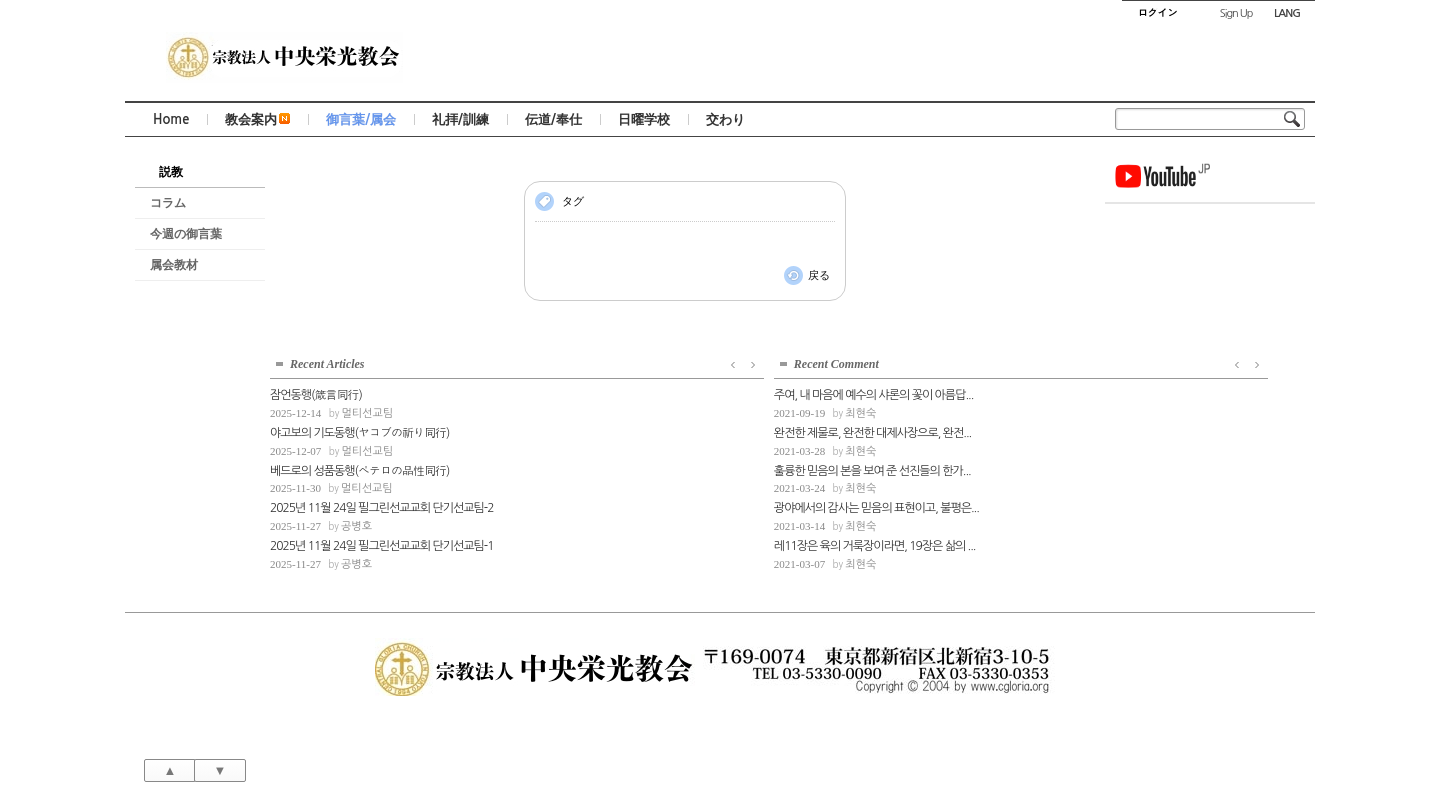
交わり (725, 119)
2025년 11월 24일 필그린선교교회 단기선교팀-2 (1210, 320)
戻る (819, 275)
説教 (171, 172)
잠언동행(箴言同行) (1156, 207)
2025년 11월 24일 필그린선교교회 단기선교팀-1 (1210, 358)
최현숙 (356, 470)
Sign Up (1236, 13)
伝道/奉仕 (553, 119)
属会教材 (174, 265)
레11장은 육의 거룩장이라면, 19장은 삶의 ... (370, 603)
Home (171, 119)
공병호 (1196, 338)
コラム (168, 203)
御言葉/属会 (361, 119)
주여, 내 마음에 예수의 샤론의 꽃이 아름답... (369, 452)
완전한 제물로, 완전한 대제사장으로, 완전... (368, 490)
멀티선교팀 (1207, 225)
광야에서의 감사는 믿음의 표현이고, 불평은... (370, 565)
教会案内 (257, 119)
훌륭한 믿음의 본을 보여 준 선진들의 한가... (368, 528)
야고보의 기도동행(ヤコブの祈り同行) (1199, 245)
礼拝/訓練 (460, 119)
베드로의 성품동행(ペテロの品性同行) (1199, 283)
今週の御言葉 (186, 234)
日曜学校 (644, 119)
